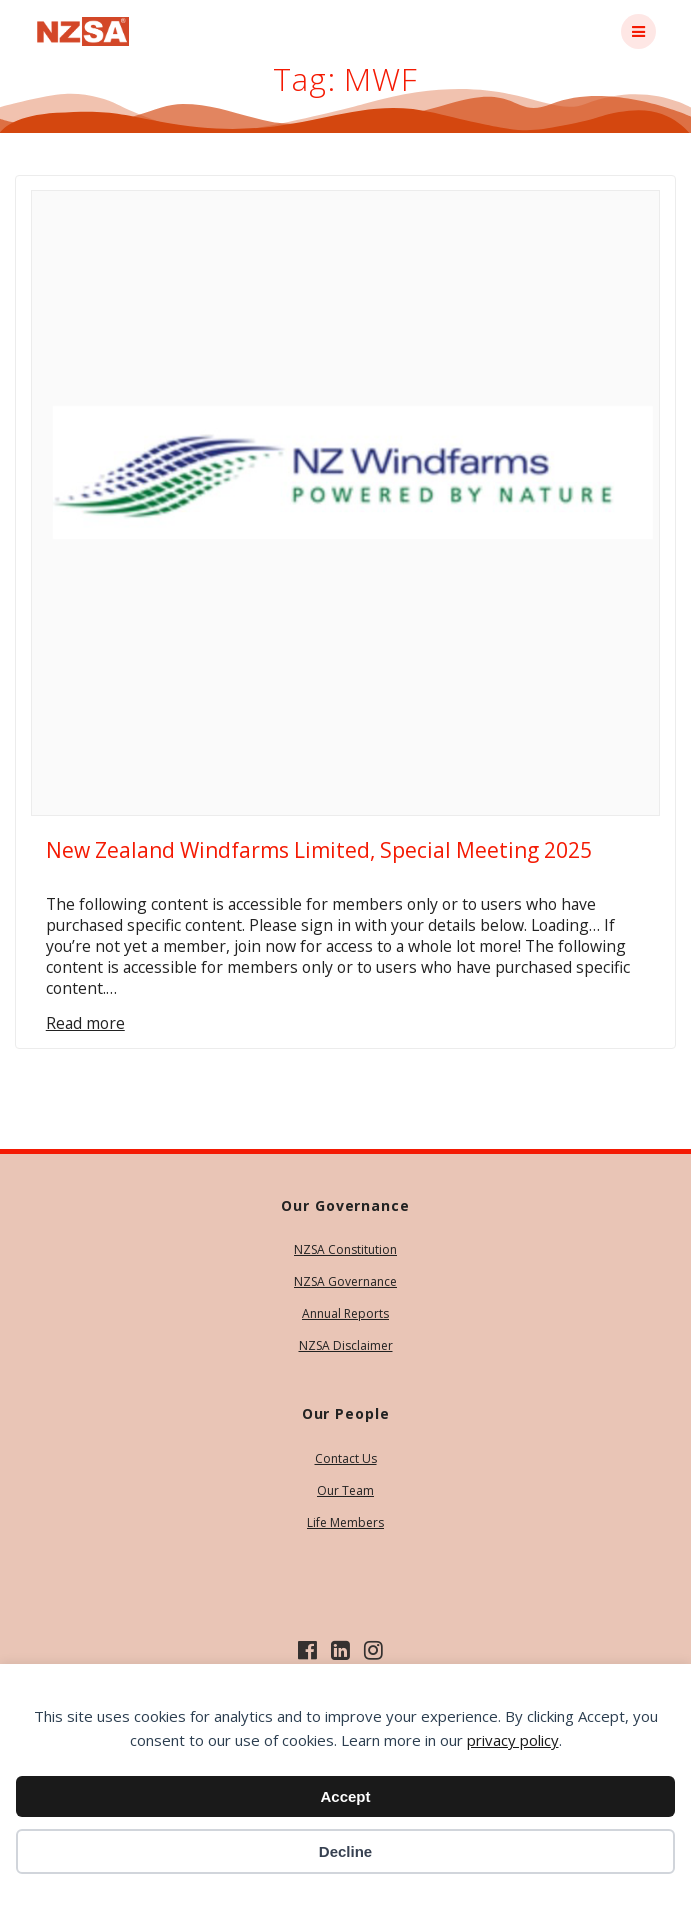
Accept (345, 1796)
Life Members (345, 1522)
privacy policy (513, 1740)
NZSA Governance (345, 1281)
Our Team (345, 1490)
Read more (85, 1023)
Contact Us (346, 1458)
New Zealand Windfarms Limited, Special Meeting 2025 (319, 850)
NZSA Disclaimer (346, 1345)
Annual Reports (345, 1313)
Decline (345, 1851)
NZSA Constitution (345, 1249)
